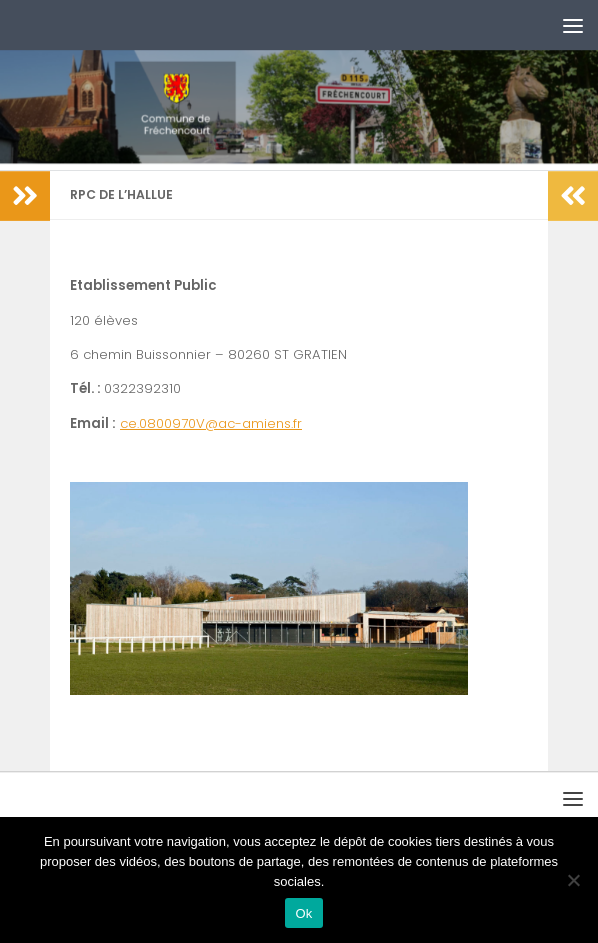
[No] (573, 880)
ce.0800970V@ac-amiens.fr (211, 423)
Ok (303, 913)
